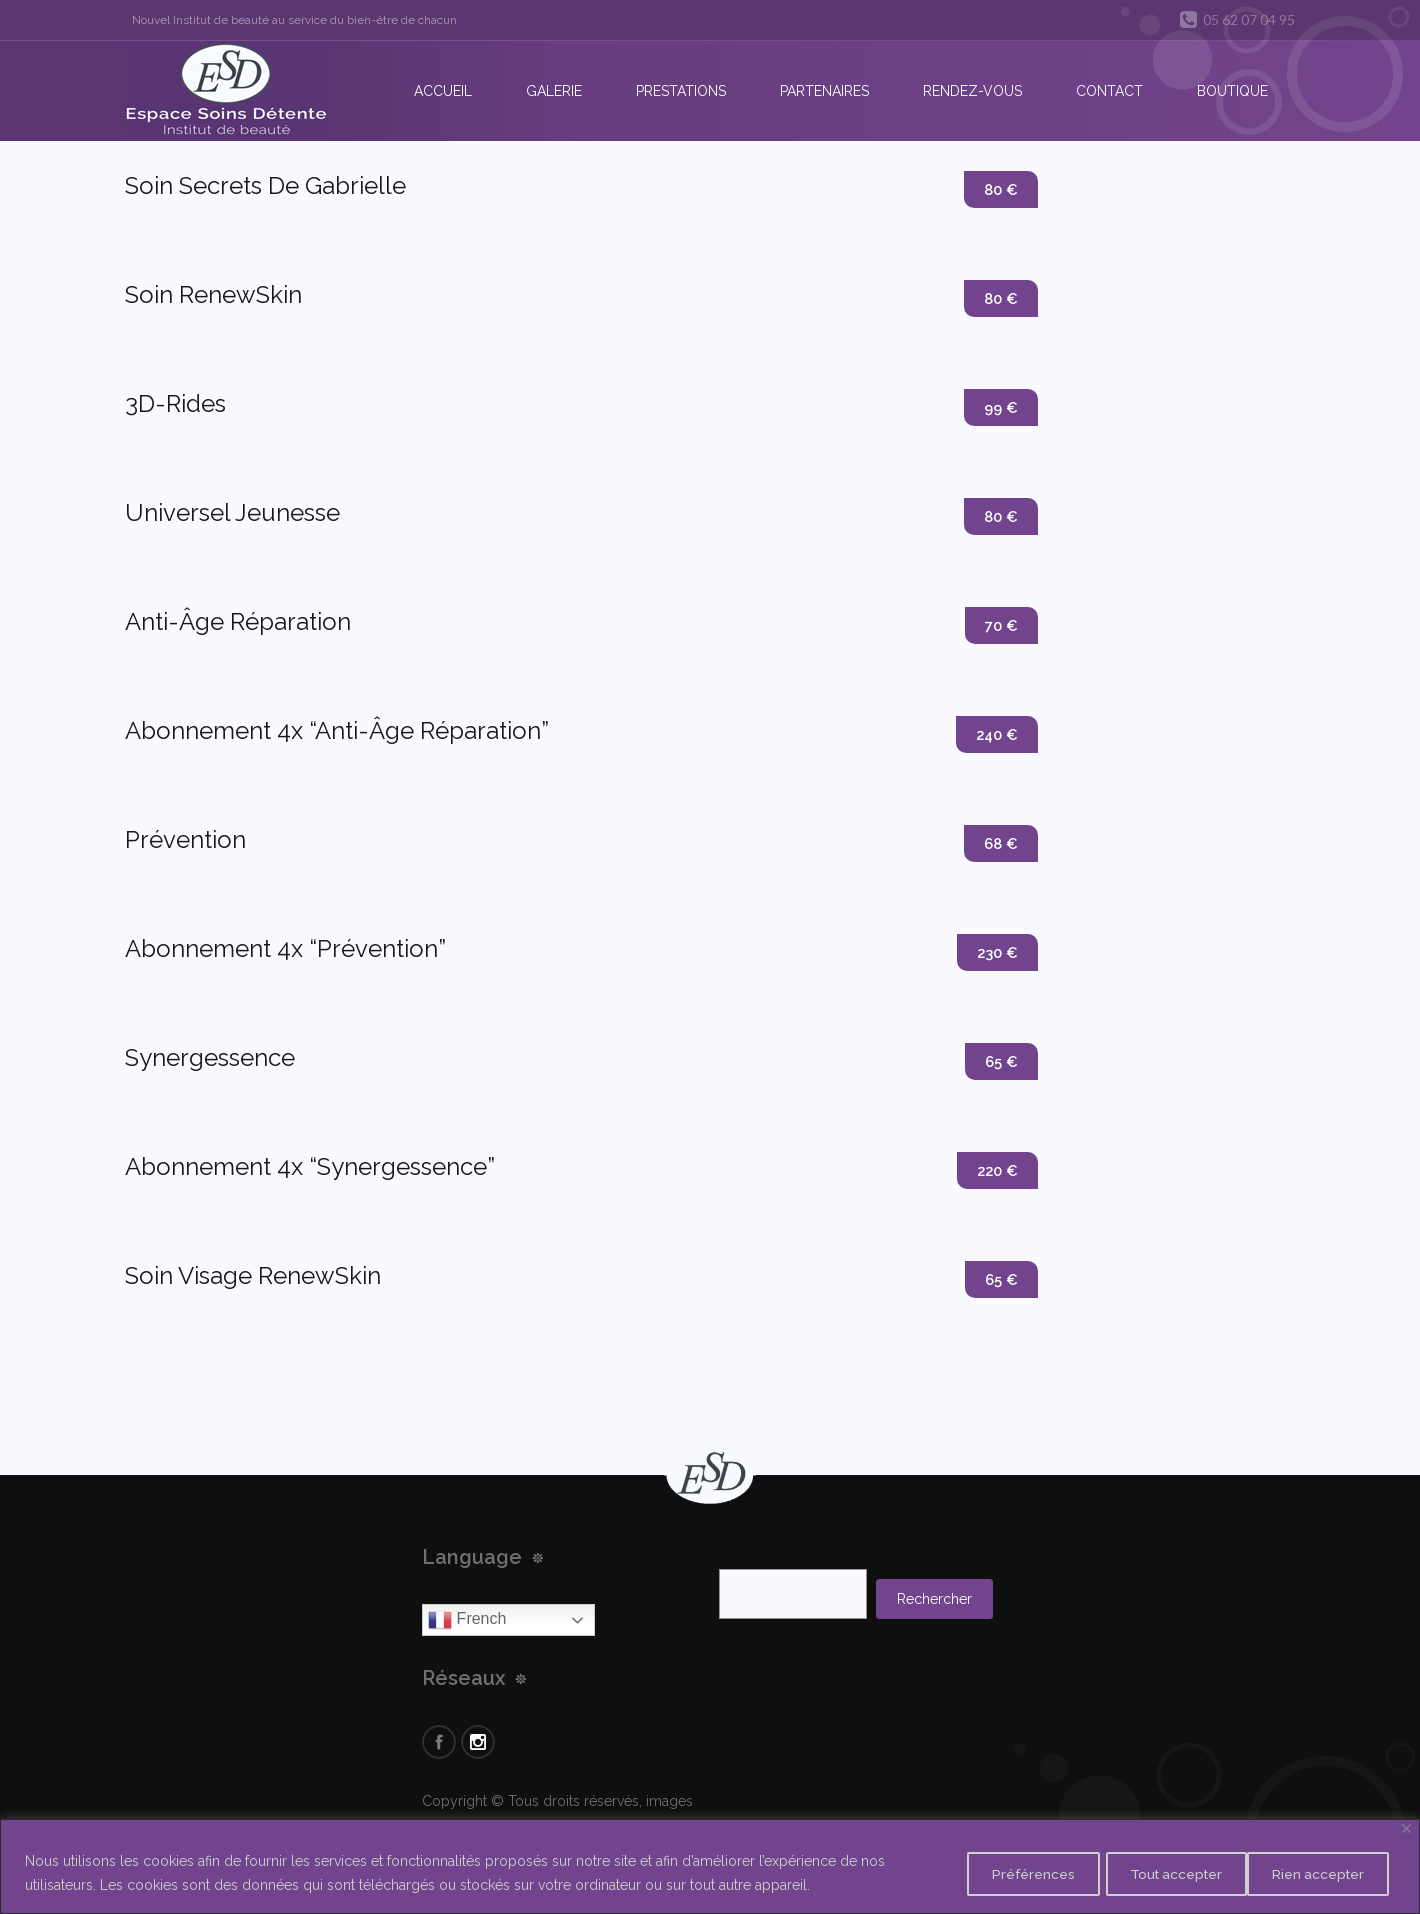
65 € (1000, 1062)
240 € (995, 735)
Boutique (1232, 91)
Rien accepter (1155, 1873)
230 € (995, 953)
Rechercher (934, 1599)
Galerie (554, 91)
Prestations (681, 91)
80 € (999, 190)
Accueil (443, 91)
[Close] (1406, 1828)
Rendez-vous (972, 91)
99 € (999, 408)
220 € (995, 1171)
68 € (999, 844)
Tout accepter (1317, 1873)
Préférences (1000, 1873)
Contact (1109, 91)
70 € (1000, 626)
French (467, 1620)
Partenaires (824, 91)
